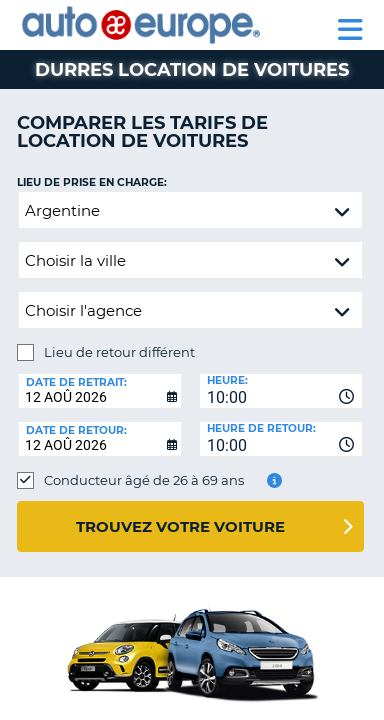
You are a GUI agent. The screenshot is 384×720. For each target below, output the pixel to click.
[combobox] (281, 391)
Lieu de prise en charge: (92, 182)
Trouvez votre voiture (180, 526)
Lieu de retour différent (119, 352)
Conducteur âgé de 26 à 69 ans (144, 480)
